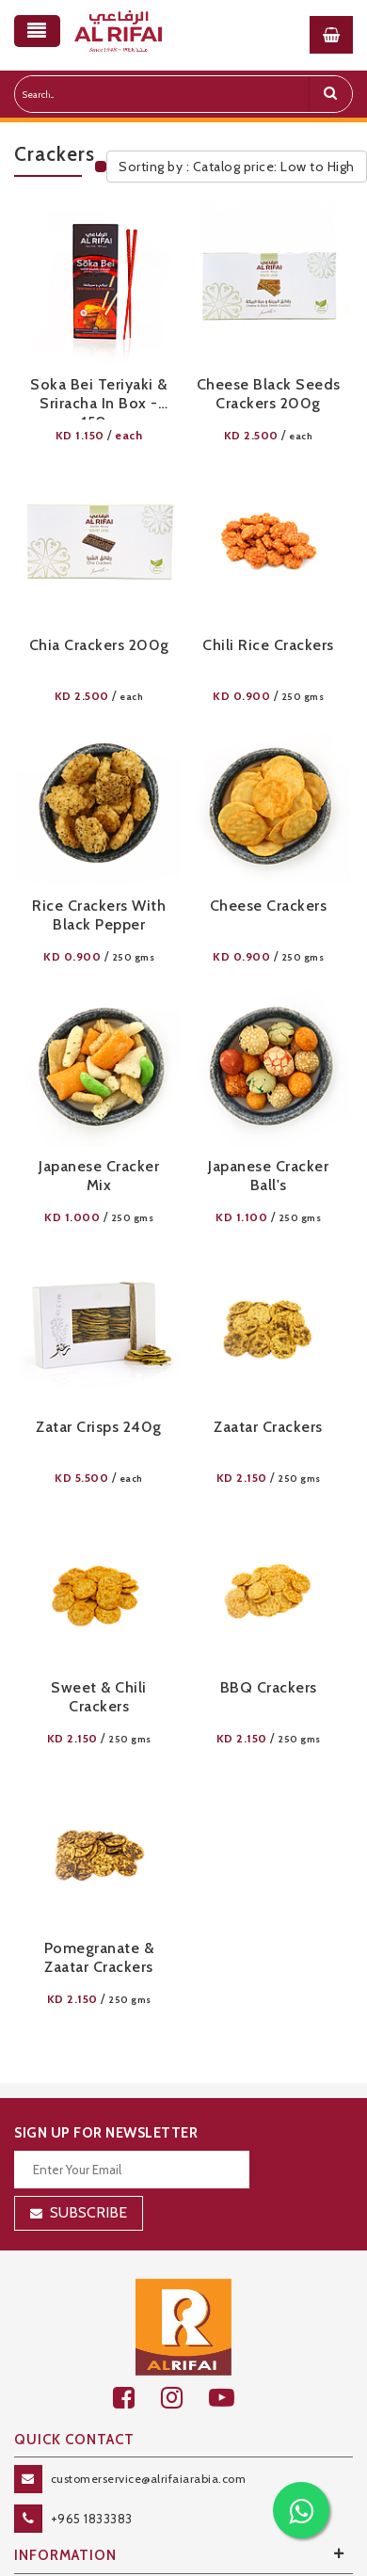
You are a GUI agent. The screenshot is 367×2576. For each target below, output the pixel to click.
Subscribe (88, 2212)
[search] (330, 94)
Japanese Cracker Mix (99, 1175)
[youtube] (232, 2397)
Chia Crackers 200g (99, 645)
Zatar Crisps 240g (99, 1427)
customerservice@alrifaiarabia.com (149, 2479)
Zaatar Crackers (268, 1427)
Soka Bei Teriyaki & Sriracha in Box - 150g (99, 397)
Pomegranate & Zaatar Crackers (99, 1957)
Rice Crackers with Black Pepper (99, 915)
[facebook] (137, 2397)
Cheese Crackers (268, 905)
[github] (185, 2397)
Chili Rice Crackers (268, 645)
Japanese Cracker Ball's (268, 1175)
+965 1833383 (92, 2518)
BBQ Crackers (268, 1687)
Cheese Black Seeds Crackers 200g (269, 393)
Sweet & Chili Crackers (99, 1696)
